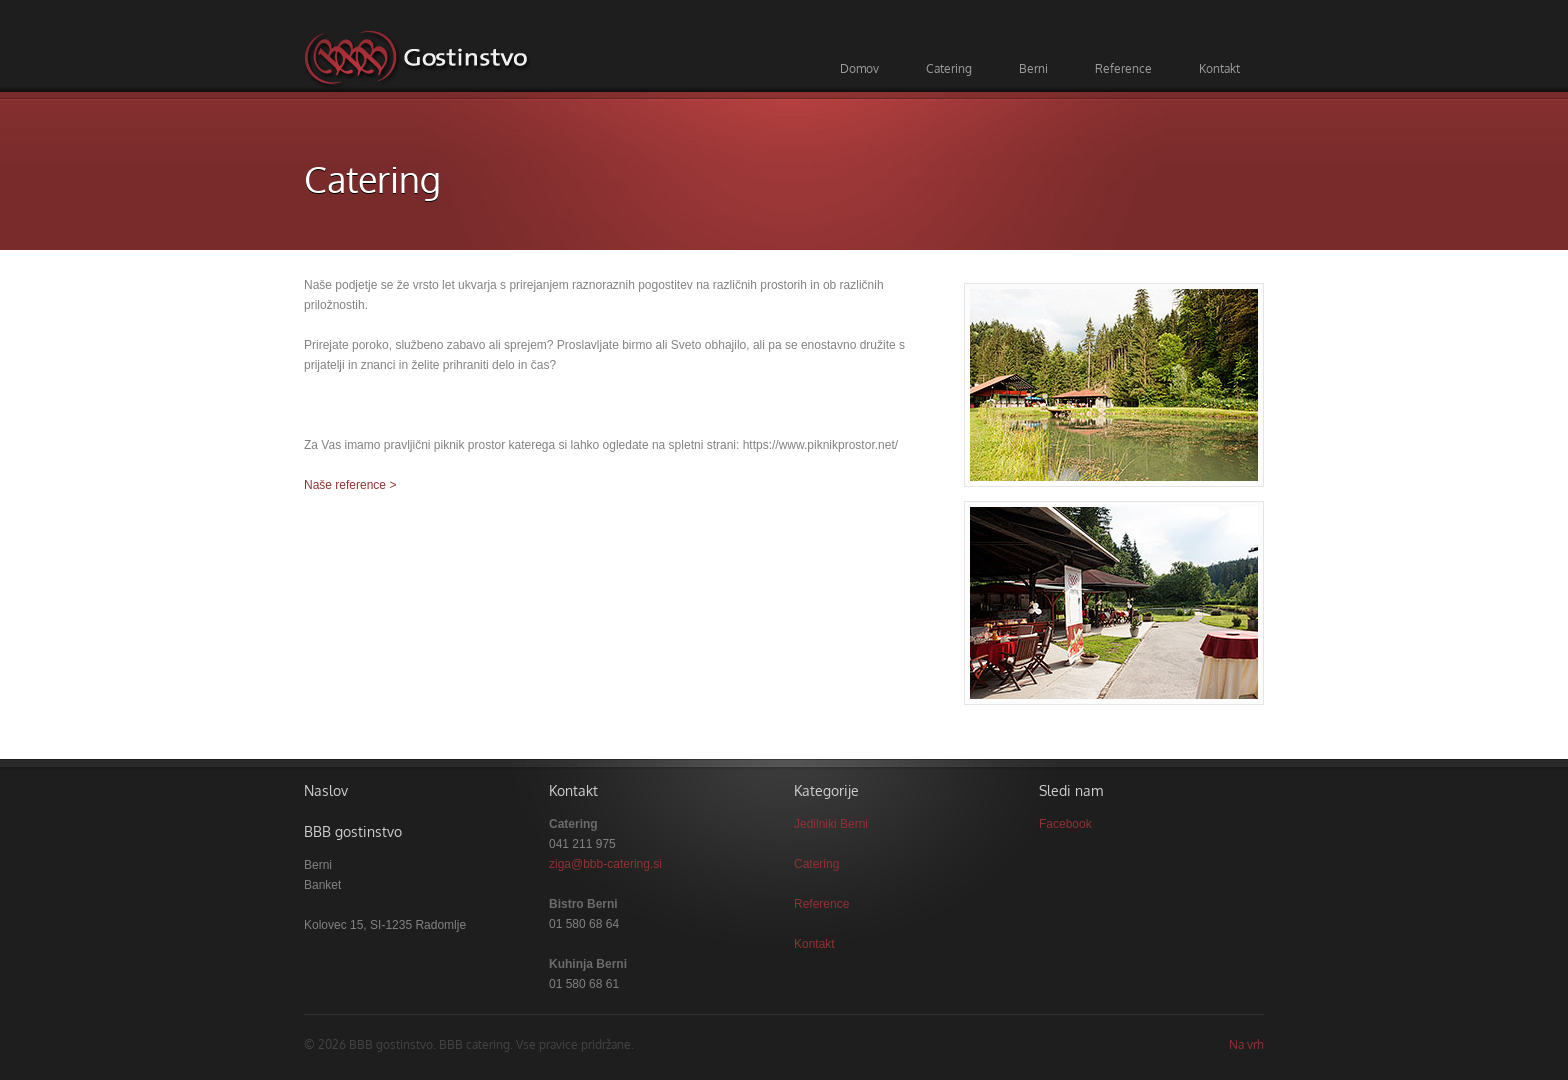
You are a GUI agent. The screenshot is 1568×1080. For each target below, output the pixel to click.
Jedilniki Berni (831, 824)
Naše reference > (350, 485)
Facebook (1065, 824)
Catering (949, 68)
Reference (1123, 68)
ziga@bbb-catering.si (605, 864)
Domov (859, 68)
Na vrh (1246, 1044)
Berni (1033, 68)
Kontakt (1219, 68)
